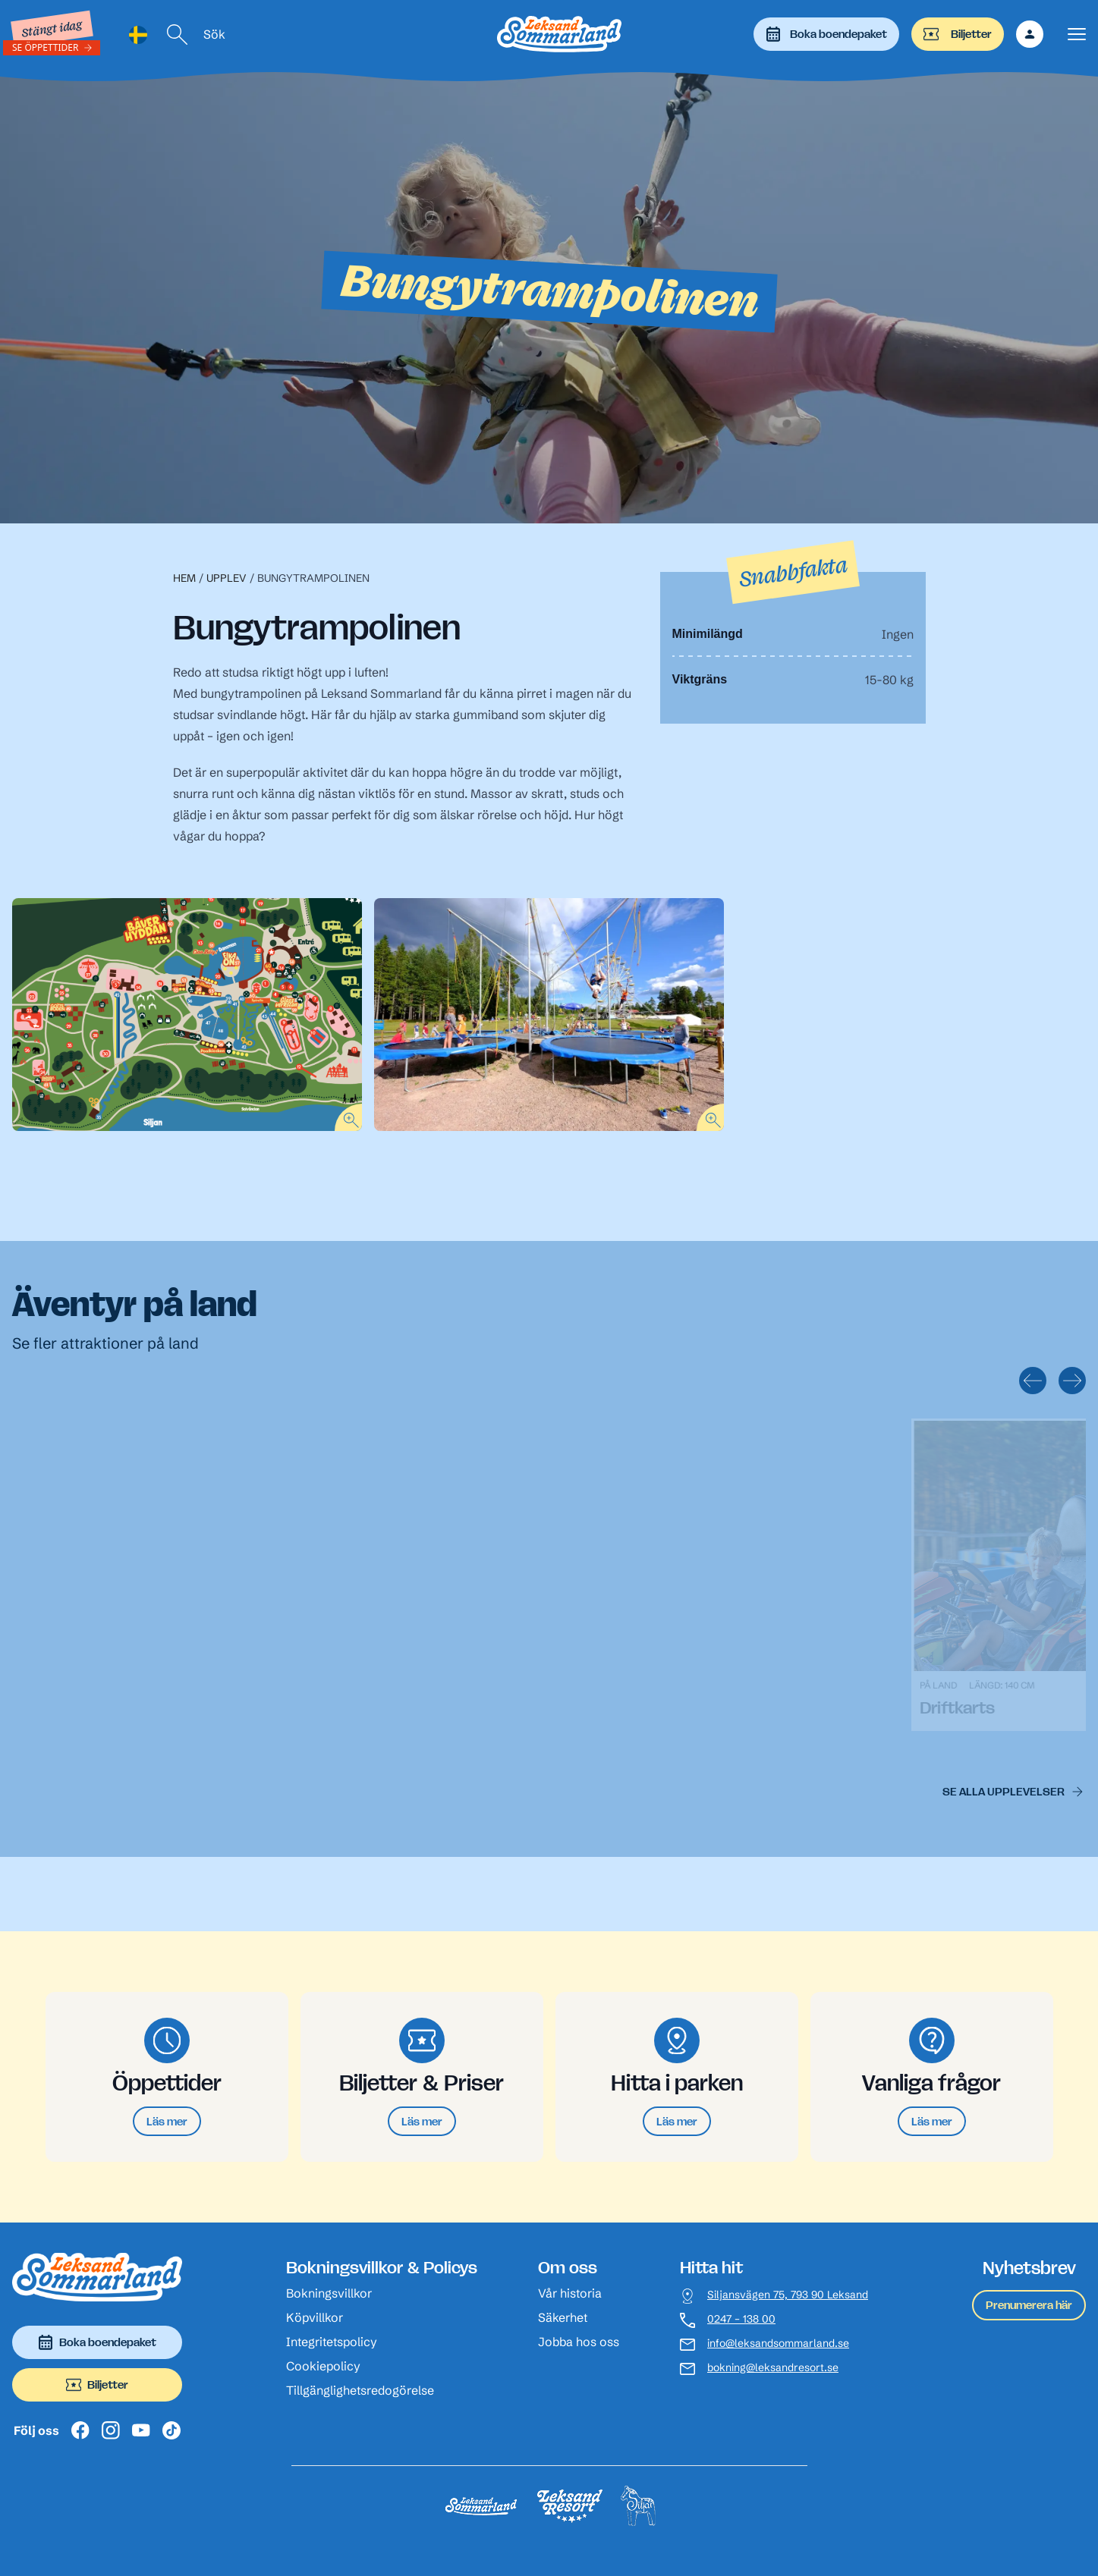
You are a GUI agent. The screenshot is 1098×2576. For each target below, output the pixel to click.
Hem (184, 578)
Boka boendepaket (826, 34)
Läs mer (166, 2121)
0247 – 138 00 (741, 2319)
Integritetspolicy (331, 2341)
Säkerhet (562, 2317)
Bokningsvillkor (329, 2293)
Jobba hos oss (578, 2341)
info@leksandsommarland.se (778, 2343)
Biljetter (957, 34)
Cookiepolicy (323, 2365)
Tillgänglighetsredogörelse (360, 2390)
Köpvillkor (314, 2317)
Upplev (226, 578)
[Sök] (177, 34)
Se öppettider (45, 47)
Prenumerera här (1029, 2305)
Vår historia (570, 2293)
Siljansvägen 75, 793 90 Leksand (787, 2295)
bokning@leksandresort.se (772, 2367)
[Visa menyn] (1077, 34)
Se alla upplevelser (1003, 1791)
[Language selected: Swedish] (138, 34)
